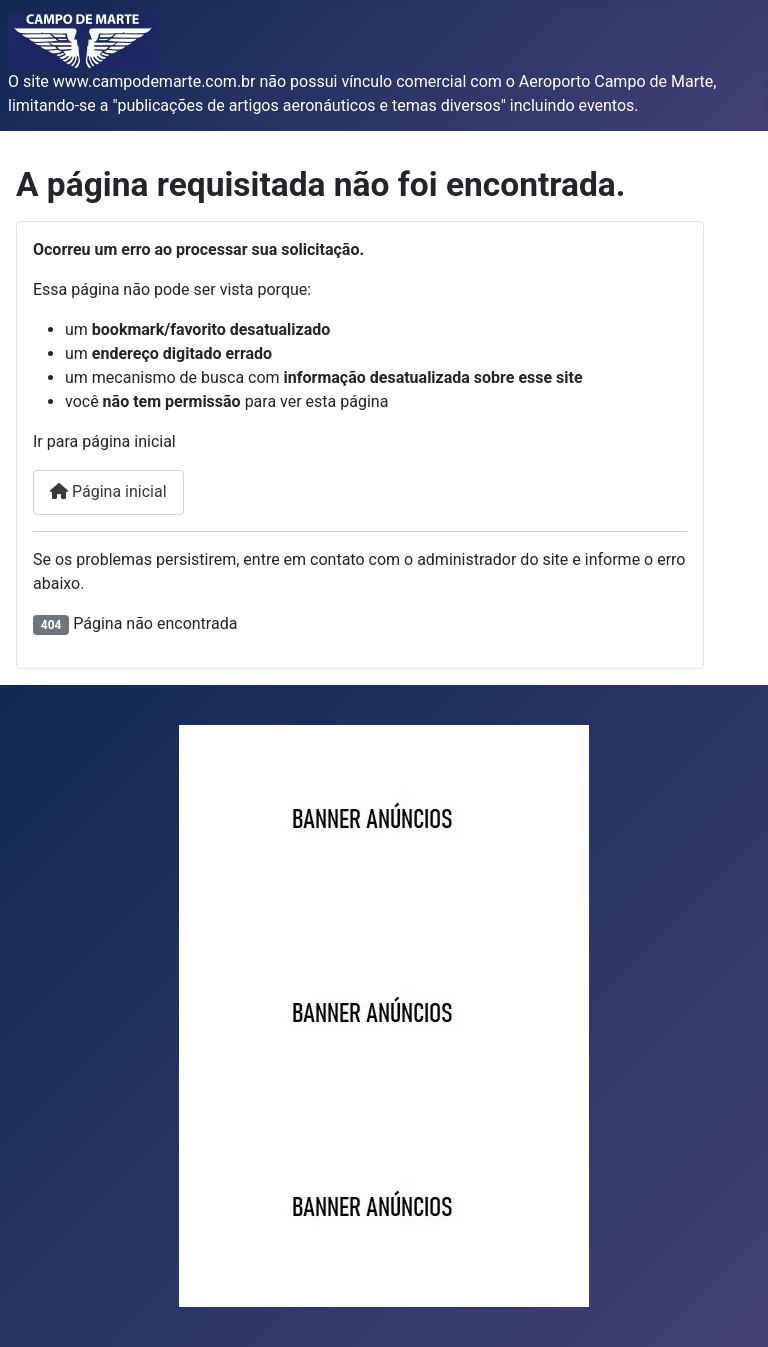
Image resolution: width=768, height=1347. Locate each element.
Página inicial (108, 491)
